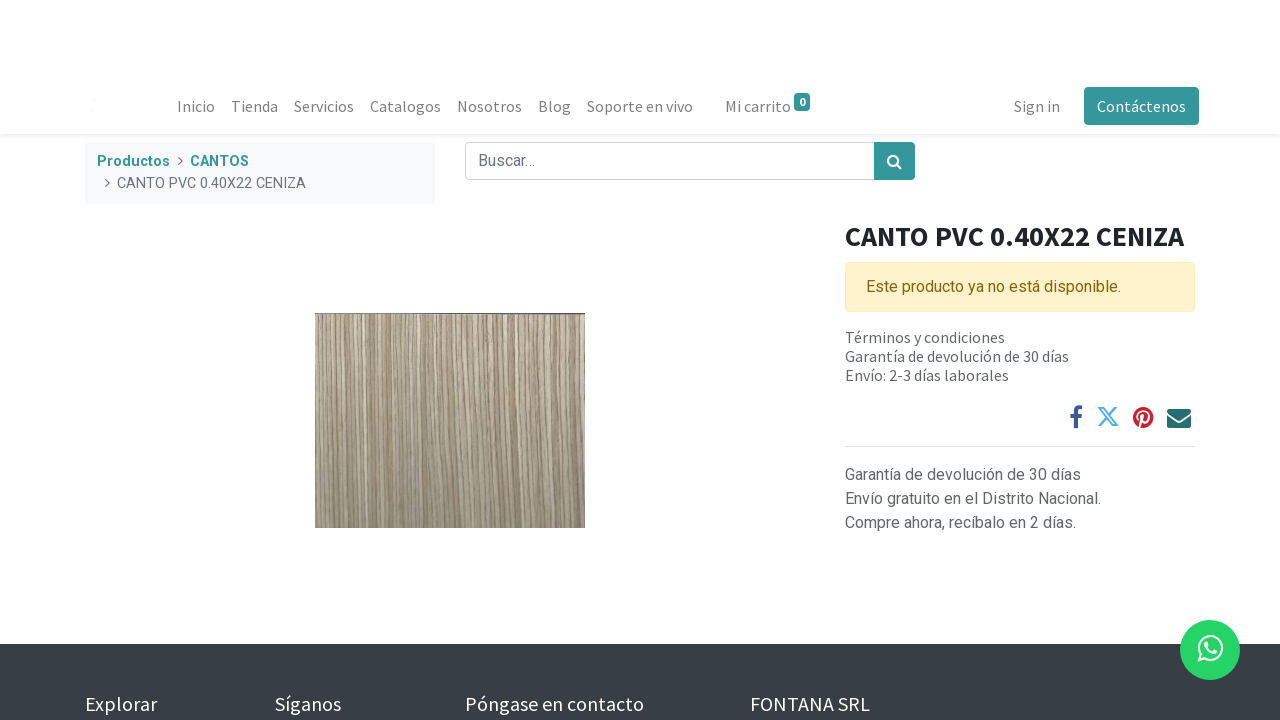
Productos (133, 161)
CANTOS (219, 161)
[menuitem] (200, 106)
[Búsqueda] (894, 161)
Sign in (1033, 106)
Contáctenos (1137, 106)
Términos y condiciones (925, 337)
